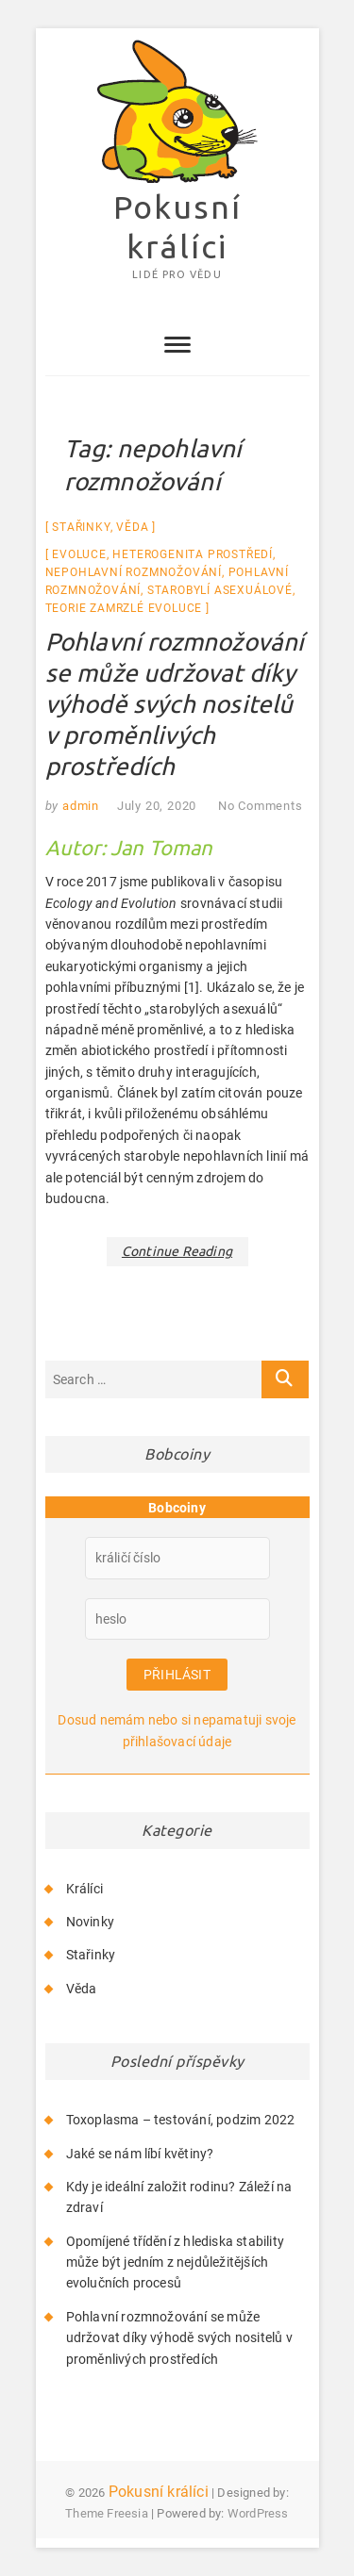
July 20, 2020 (156, 806)
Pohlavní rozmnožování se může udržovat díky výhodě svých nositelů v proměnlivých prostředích (175, 704)
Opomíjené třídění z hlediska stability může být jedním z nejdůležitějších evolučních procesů (175, 2262)
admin (79, 806)
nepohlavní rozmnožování (133, 572)
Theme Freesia (106, 2513)
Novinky (90, 1921)
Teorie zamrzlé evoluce (124, 608)
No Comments (260, 806)
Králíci (84, 1888)
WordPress (258, 2513)
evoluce (79, 554)
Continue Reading (177, 1251)
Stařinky (81, 527)
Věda (132, 527)
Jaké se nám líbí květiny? (140, 2153)
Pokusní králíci (177, 226)
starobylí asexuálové (220, 590)
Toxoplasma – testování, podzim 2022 (180, 2119)
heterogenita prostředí (192, 554)
